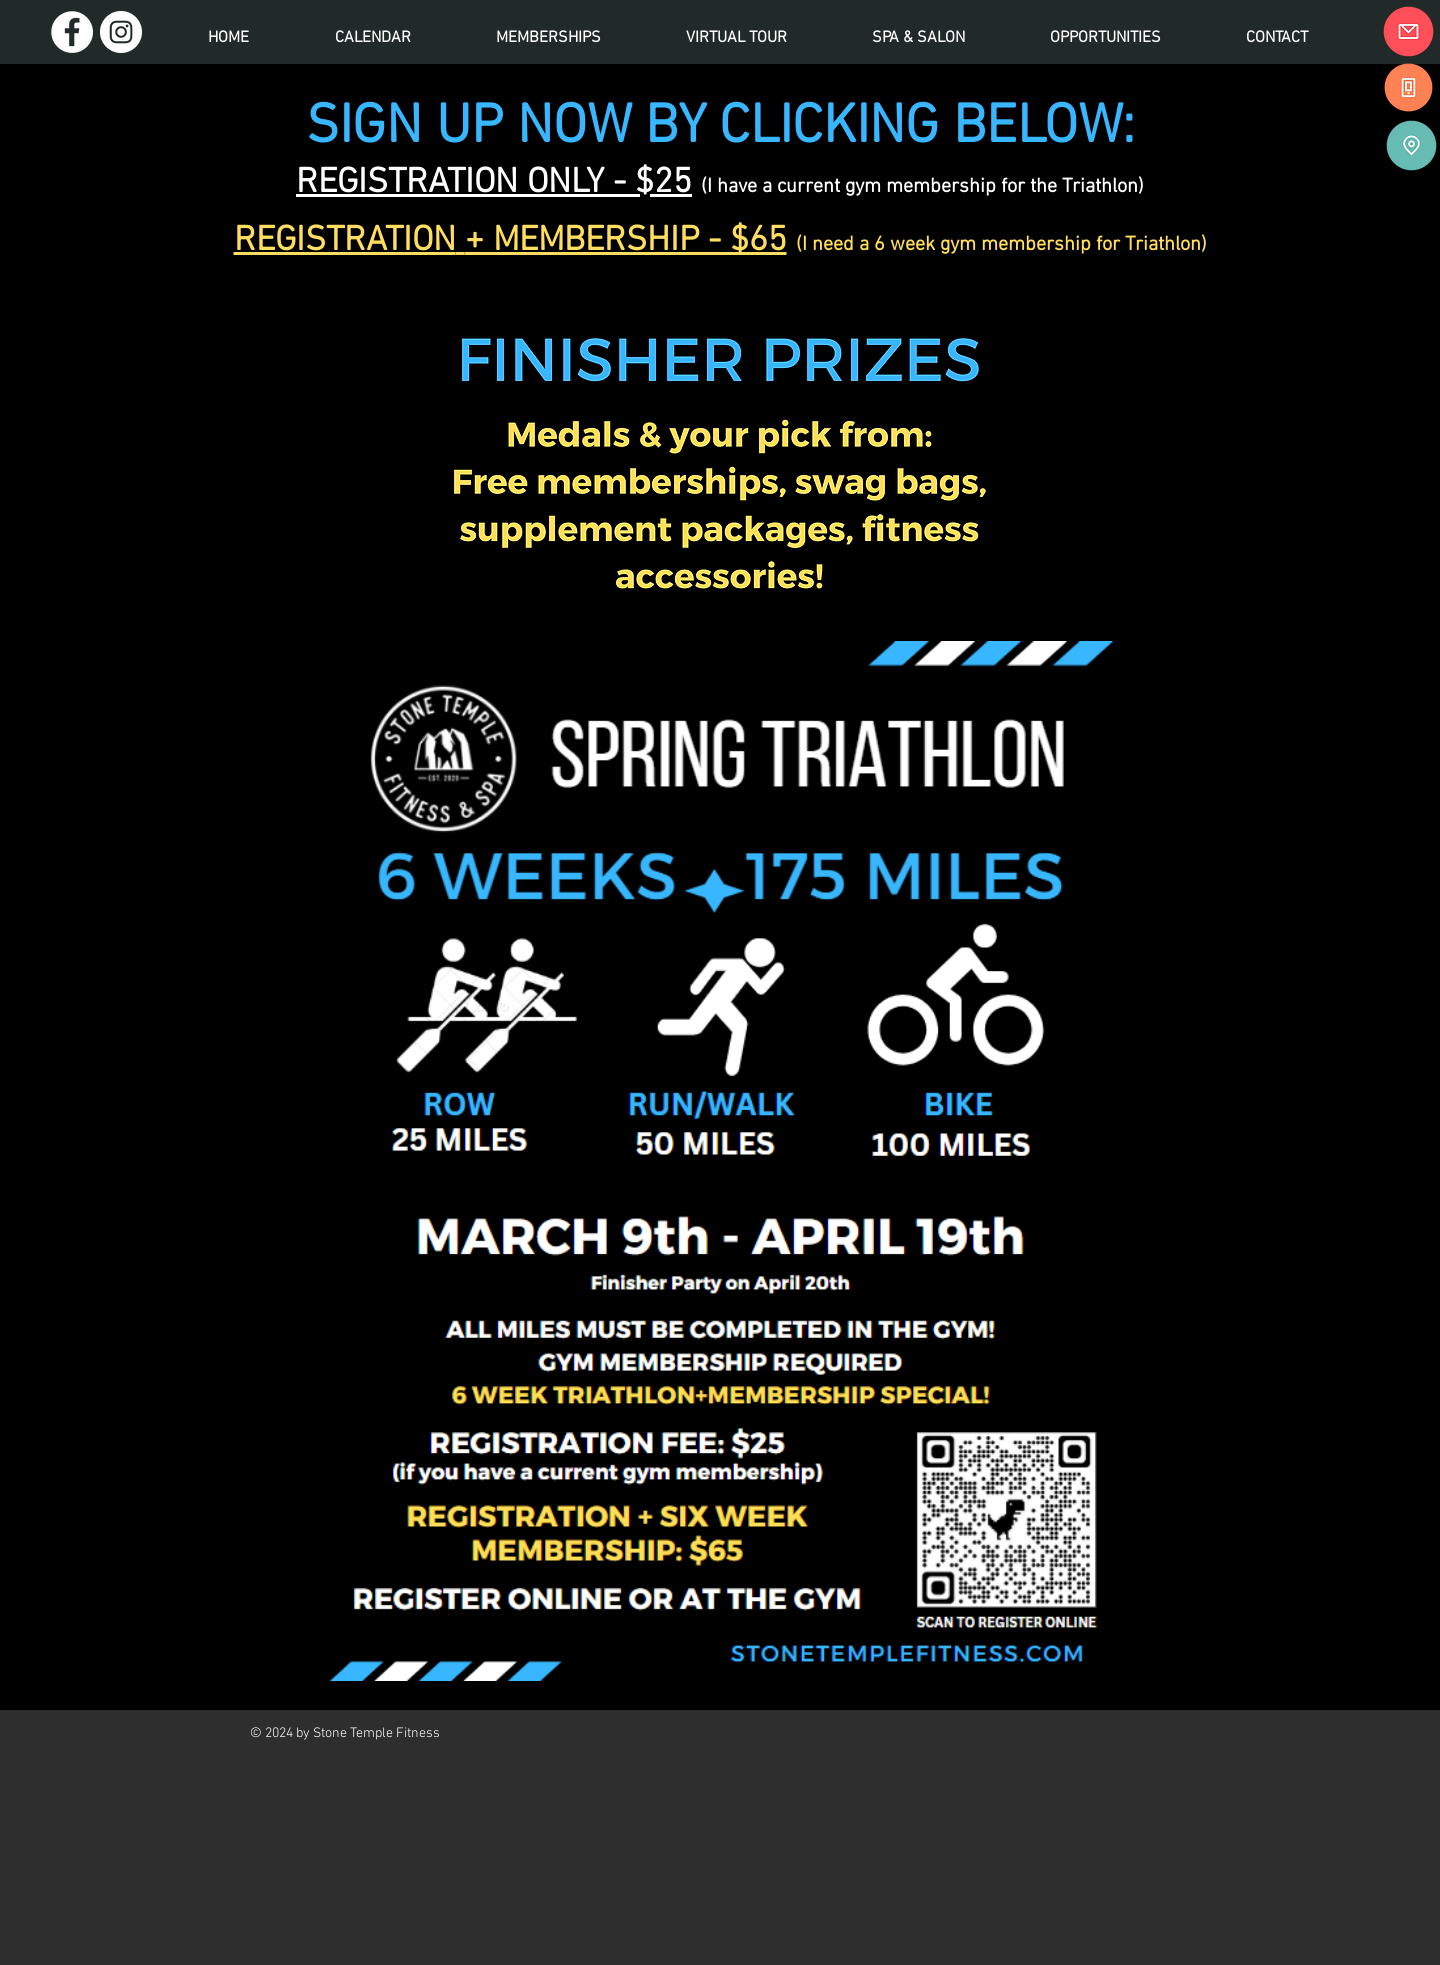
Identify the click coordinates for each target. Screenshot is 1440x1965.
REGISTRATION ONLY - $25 (494, 183)
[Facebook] (72, 32)
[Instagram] (121, 32)
